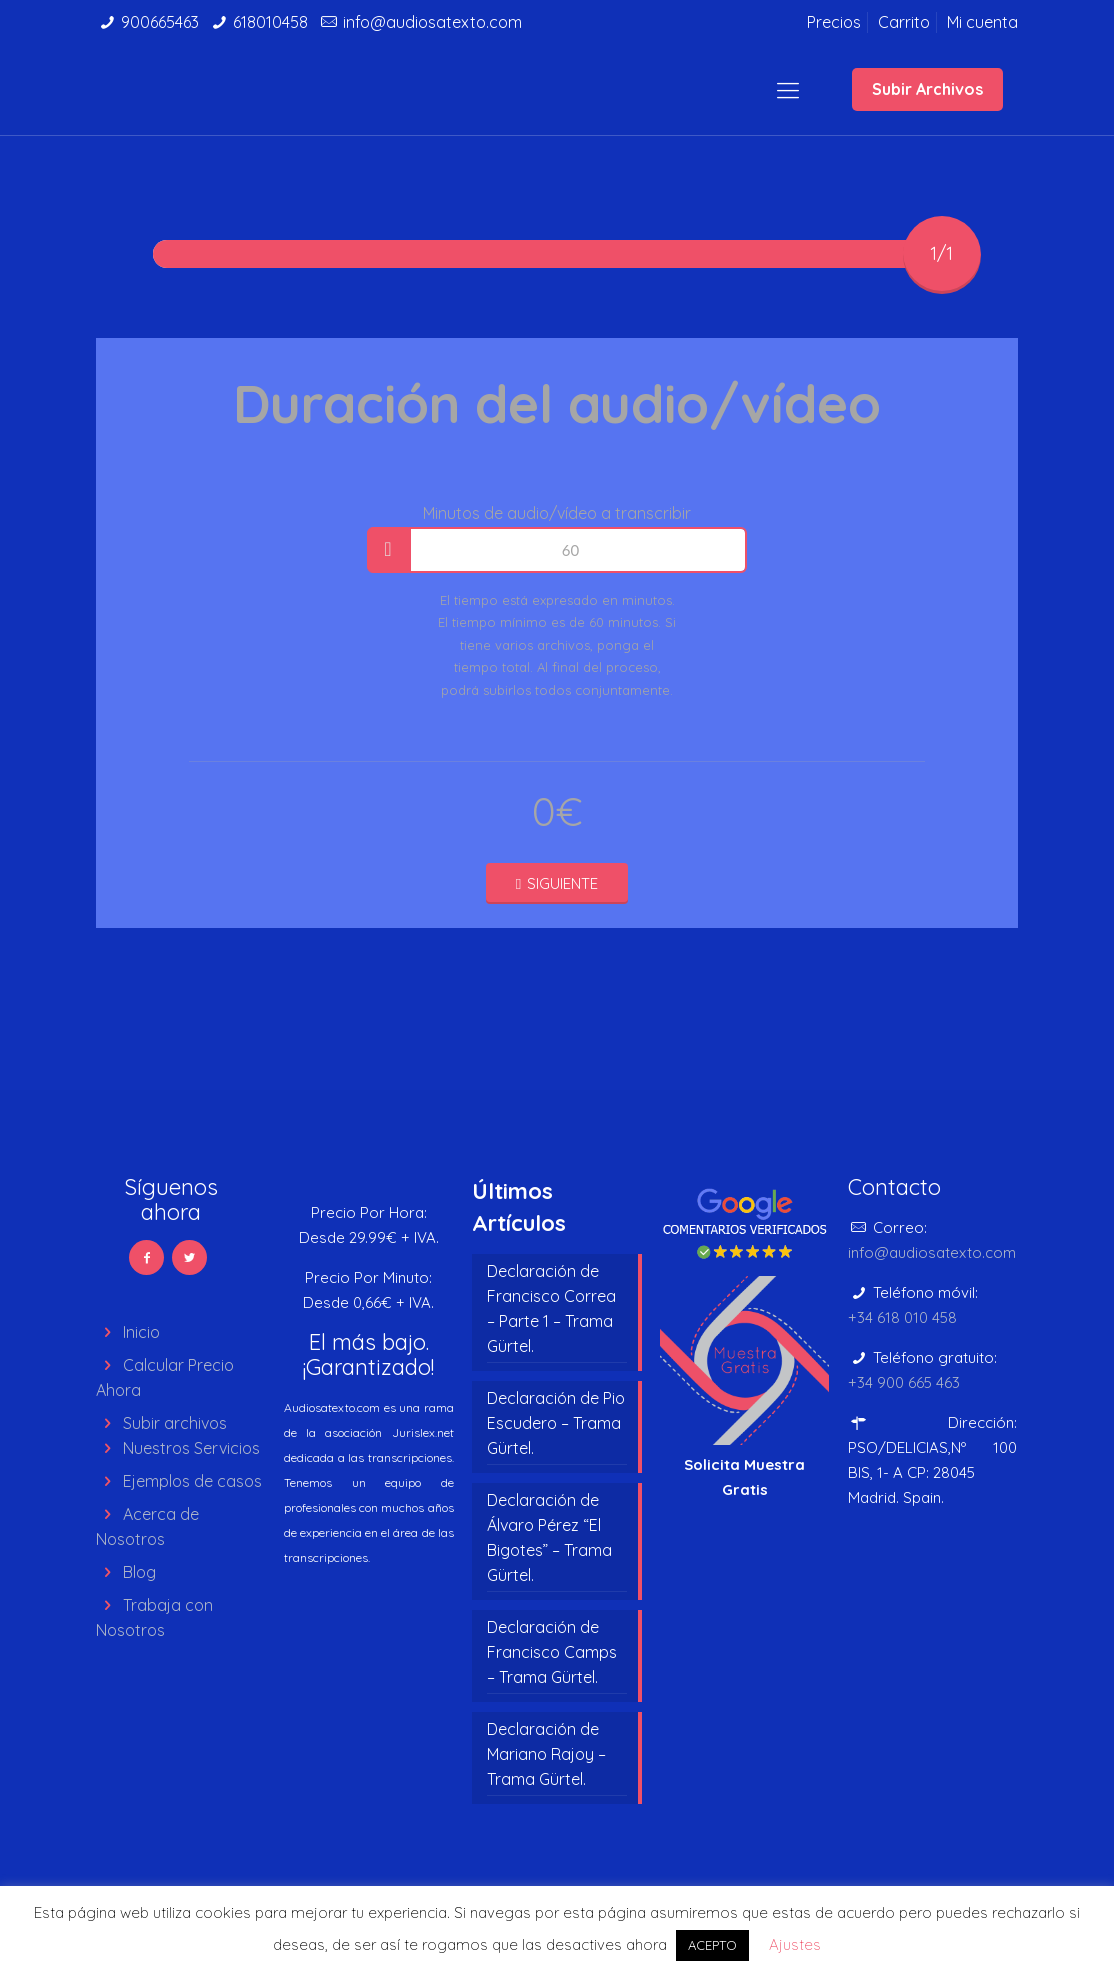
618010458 (270, 22)
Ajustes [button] (795, 1944)
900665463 (160, 22)
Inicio (141, 1332)
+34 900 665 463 (904, 1382)
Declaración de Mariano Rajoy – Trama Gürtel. (546, 1754)
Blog (139, 1572)
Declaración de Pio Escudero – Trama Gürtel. (556, 1423)
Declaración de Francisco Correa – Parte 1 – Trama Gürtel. (551, 1308)
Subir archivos (175, 1423)
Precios (834, 22)
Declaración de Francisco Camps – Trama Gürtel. (552, 1652)
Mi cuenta (982, 22)
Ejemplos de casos (192, 1481)
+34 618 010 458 (902, 1317)
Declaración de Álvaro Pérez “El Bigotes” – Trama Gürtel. (549, 1537)
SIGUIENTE (557, 883)
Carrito (904, 22)
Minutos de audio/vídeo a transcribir (557, 513)
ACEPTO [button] (712, 1945)
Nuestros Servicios (191, 1448)
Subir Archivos (927, 89)
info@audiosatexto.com (432, 22)
